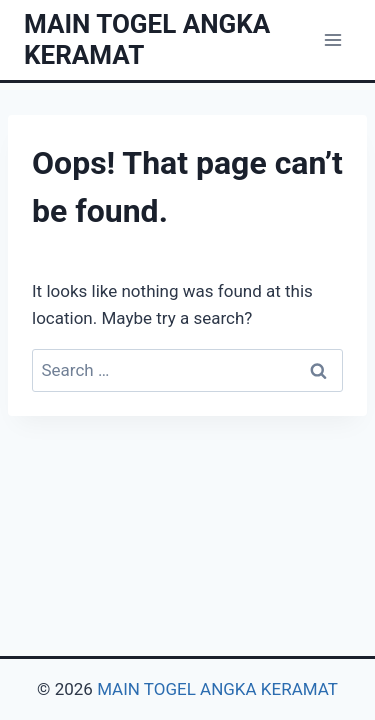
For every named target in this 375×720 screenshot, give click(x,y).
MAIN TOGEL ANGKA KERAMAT (217, 689)
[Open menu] (332, 39)
